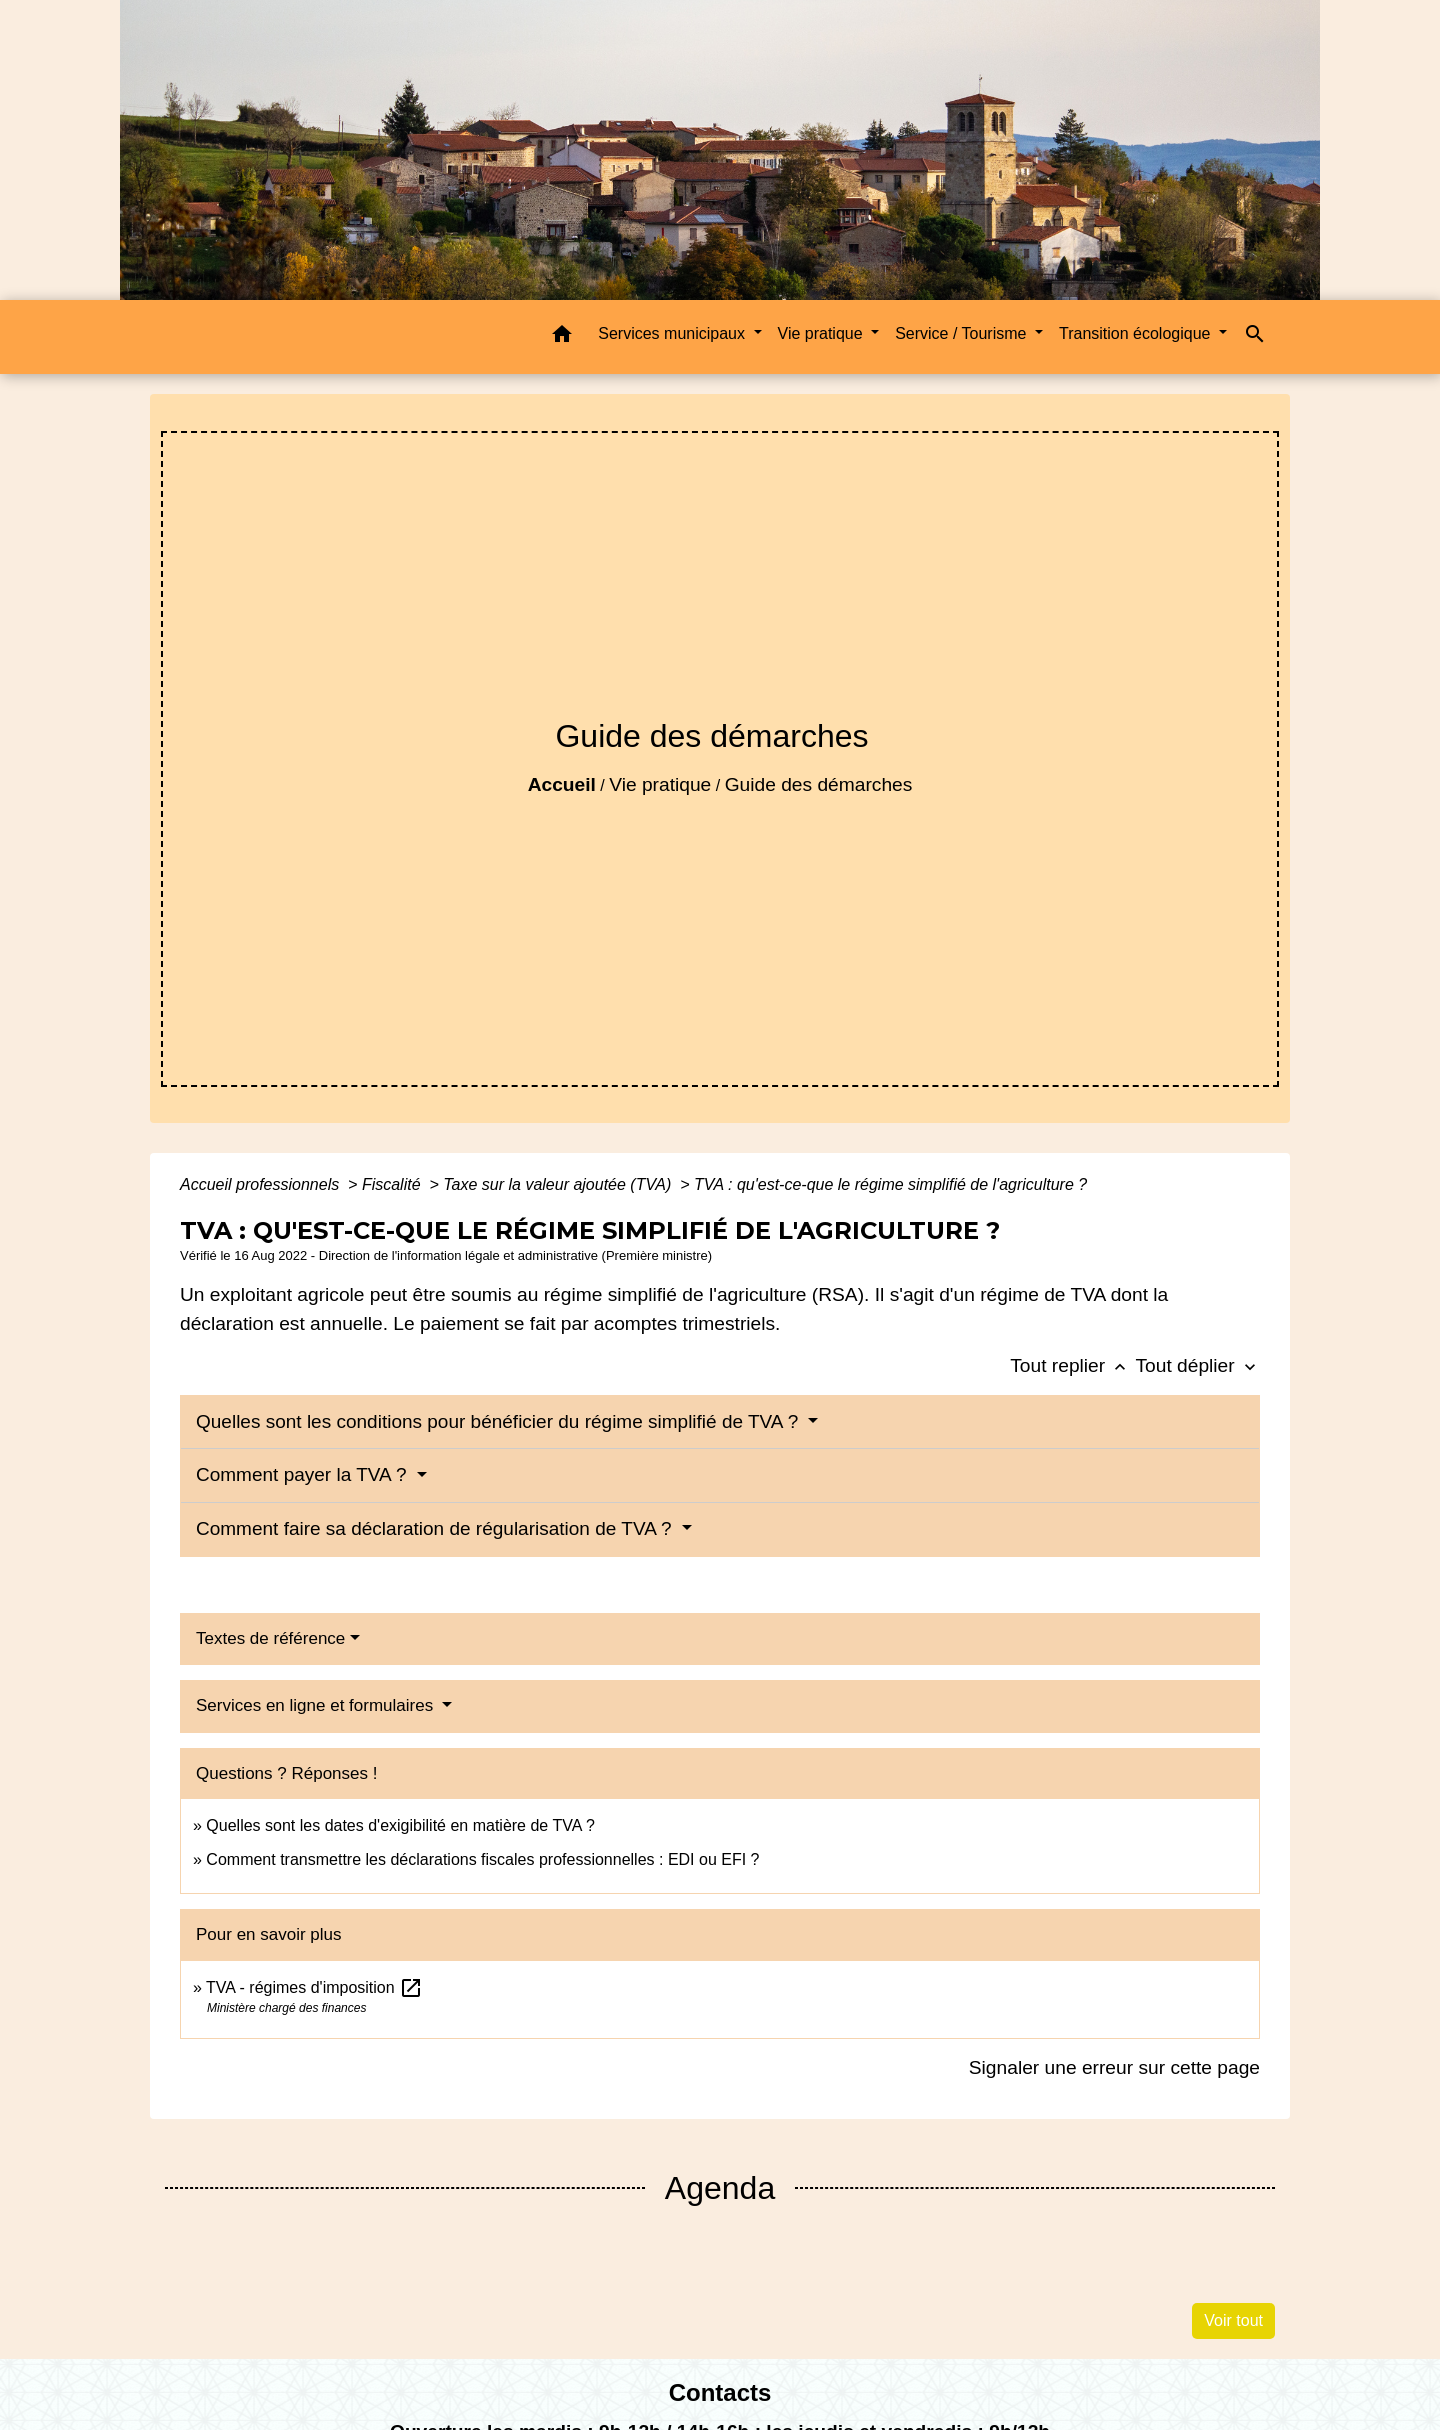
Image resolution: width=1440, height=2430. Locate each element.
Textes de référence (270, 1638)
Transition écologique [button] (1137, 333)
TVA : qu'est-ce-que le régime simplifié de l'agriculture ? (890, 1184)
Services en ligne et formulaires (317, 1705)
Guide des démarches (819, 784)
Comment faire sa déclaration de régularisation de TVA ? (436, 1528)
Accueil (562, 784)
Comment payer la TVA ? (304, 1474)
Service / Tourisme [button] (963, 333)
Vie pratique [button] (823, 333)
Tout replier (1072, 1365)
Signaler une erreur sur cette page (1114, 2067)
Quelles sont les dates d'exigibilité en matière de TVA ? (400, 1825)
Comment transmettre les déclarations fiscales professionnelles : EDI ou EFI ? (482, 1859)
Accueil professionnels (262, 1184)
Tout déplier (1197, 1365)
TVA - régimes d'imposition (314, 1987)
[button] (562, 337)
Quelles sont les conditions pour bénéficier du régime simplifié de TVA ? (500, 1421)
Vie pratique (660, 784)
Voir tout (1233, 2320)
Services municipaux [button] (673, 333)
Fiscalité (393, 1184)
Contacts (720, 2392)
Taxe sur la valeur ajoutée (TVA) (559, 1184)
